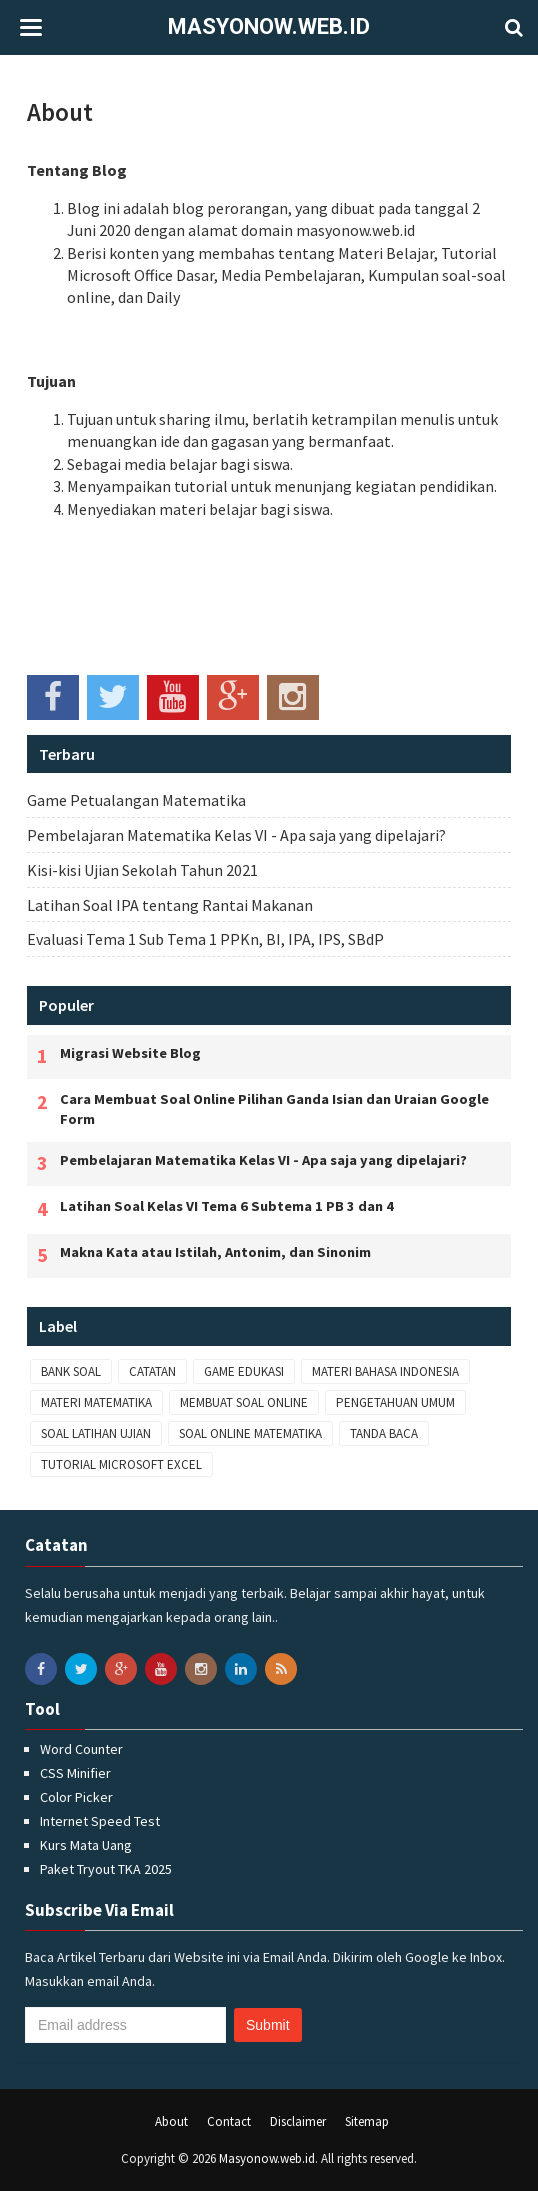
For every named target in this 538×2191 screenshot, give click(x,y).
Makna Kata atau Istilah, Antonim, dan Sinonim (215, 1252)
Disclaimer (298, 2121)
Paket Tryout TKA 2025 (106, 1869)
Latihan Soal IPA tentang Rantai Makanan (170, 905)
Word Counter (81, 1749)
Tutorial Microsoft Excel (121, 1464)
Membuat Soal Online (244, 1402)
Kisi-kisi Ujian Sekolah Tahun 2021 (142, 870)
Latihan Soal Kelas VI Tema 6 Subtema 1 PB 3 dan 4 (227, 1206)
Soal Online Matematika (250, 1433)
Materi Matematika (96, 1402)
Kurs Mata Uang (86, 1845)
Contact (229, 2121)
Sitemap (367, 2121)
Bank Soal (71, 1371)
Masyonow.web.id (269, 26)
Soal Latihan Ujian (96, 1433)
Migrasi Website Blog (130, 1053)
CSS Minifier (75, 1773)
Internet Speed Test (100, 1821)
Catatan (152, 1371)
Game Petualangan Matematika (136, 800)
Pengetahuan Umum (395, 1402)
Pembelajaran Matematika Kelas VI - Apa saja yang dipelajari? (236, 835)
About (60, 112)
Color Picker (76, 1797)
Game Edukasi (244, 1371)
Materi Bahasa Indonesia (385, 1371)
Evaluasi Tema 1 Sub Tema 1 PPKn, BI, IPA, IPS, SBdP (205, 939)
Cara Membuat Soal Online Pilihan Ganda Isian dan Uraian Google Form (274, 1109)
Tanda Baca (384, 1433)
